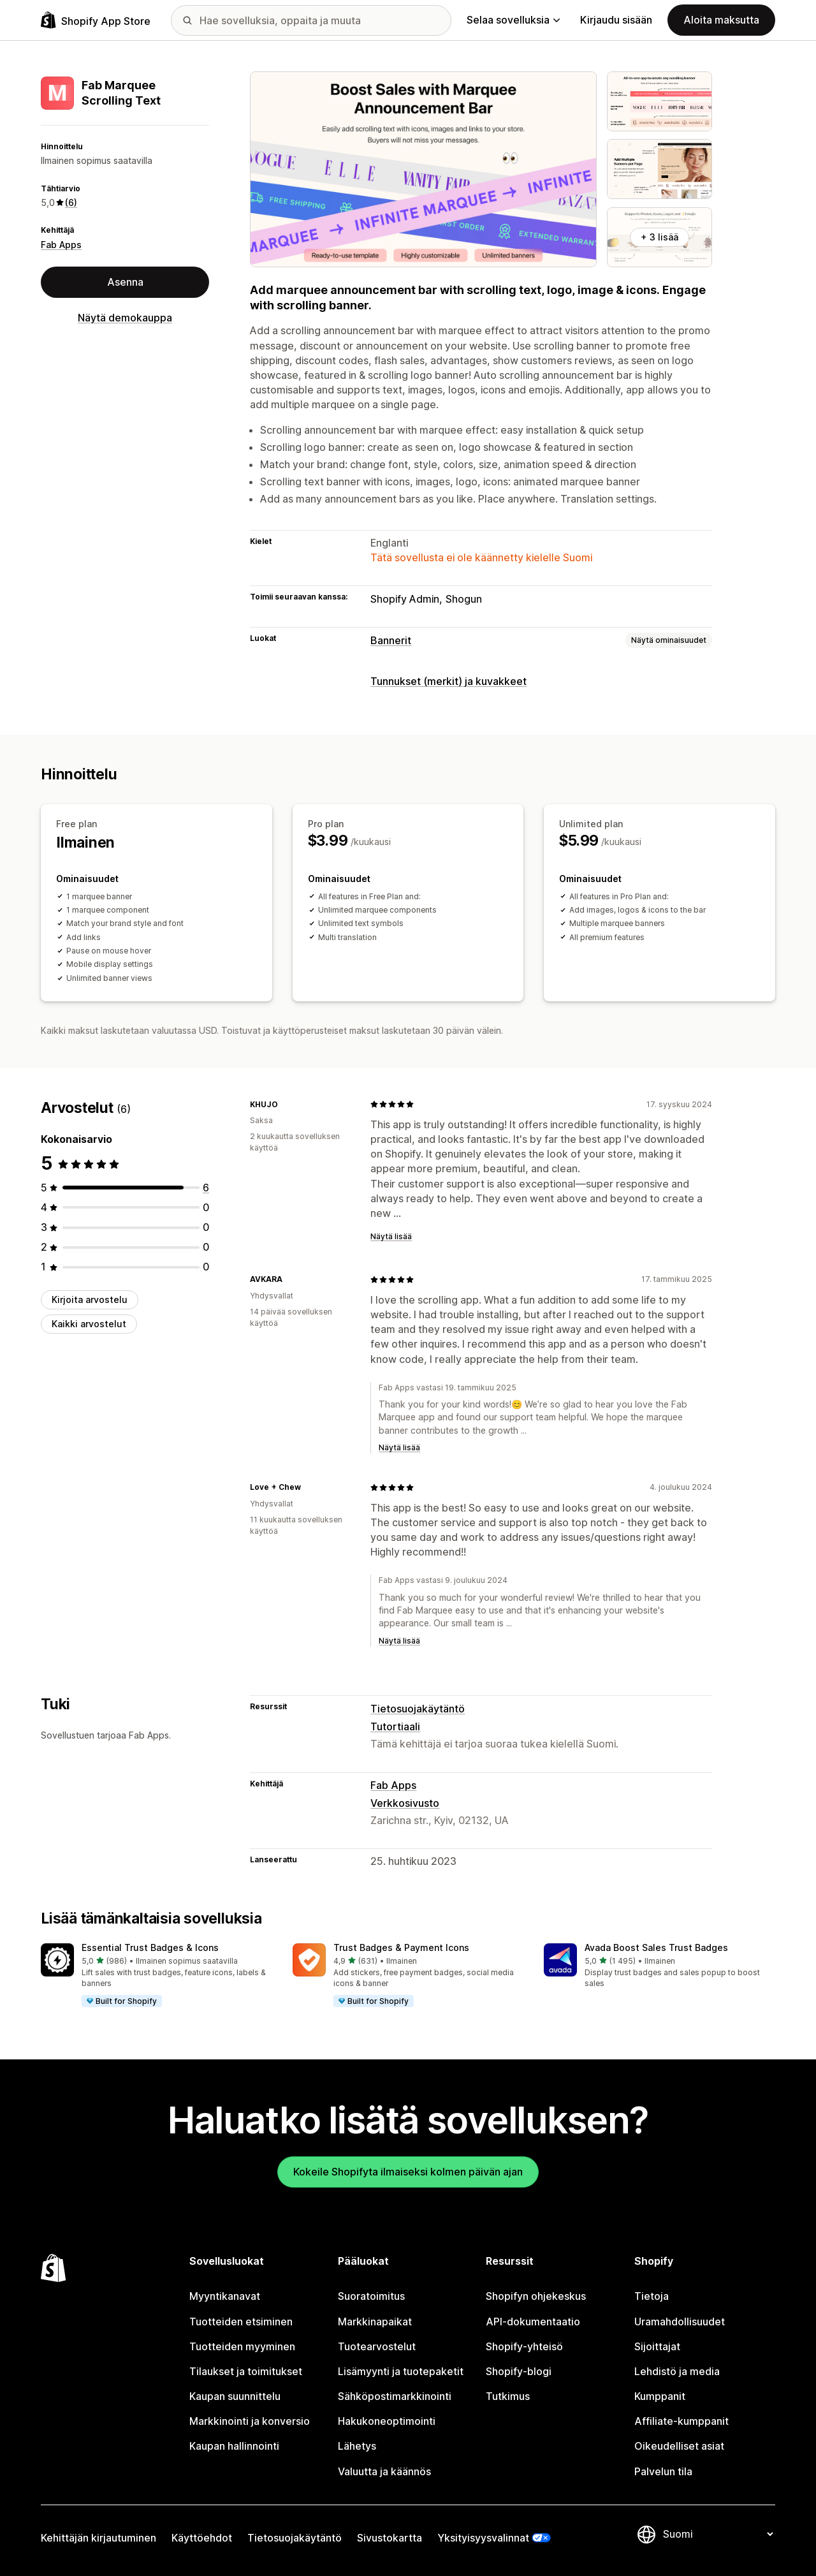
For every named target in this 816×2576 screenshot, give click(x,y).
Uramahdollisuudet (679, 2321)
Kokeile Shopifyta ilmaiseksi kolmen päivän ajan (408, 2171)
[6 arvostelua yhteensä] (206, 1187)
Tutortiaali (395, 1726)
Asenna (125, 282)
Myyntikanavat (224, 2296)
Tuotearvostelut (377, 2346)
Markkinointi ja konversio (249, 2421)
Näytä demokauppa (125, 317)
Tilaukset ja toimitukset (245, 2371)
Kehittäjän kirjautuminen (98, 2537)
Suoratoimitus (371, 2296)
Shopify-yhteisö (524, 2346)
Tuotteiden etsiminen (241, 2321)
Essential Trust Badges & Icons (150, 1947)
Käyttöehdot (201, 2537)
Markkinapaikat (375, 2321)
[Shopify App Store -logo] (95, 20)
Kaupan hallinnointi (234, 2446)
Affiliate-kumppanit (681, 2421)
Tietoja (651, 2296)
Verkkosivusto (404, 1803)
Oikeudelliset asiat (679, 2446)
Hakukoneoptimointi (386, 2421)
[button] (156, 1975)
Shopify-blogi (518, 2371)
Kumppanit (659, 2396)
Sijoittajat (657, 2346)
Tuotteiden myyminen (242, 2346)
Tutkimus (508, 2396)
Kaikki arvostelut (89, 1323)
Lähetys (357, 2446)
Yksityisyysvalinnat (483, 2537)
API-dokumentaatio (533, 2321)
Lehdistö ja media (677, 2371)
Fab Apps (61, 244)
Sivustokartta (389, 2537)
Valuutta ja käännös (384, 2471)
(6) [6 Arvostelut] (71, 202)
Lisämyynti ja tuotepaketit (400, 2371)
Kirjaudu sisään (616, 19)
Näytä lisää (391, 1236)
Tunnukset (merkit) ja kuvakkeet (448, 681)
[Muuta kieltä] (717, 2534)
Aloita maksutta (721, 19)
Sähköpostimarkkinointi (394, 2396)
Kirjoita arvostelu (89, 1299)
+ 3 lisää (659, 237)
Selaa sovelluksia (513, 19)
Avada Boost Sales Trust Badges (656, 1947)
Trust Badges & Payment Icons (401, 1947)
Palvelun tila (663, 2471)
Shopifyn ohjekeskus (536, 2296)
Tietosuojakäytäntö (417, 1708)
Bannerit (390, 640)
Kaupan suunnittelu (234, 2396)
